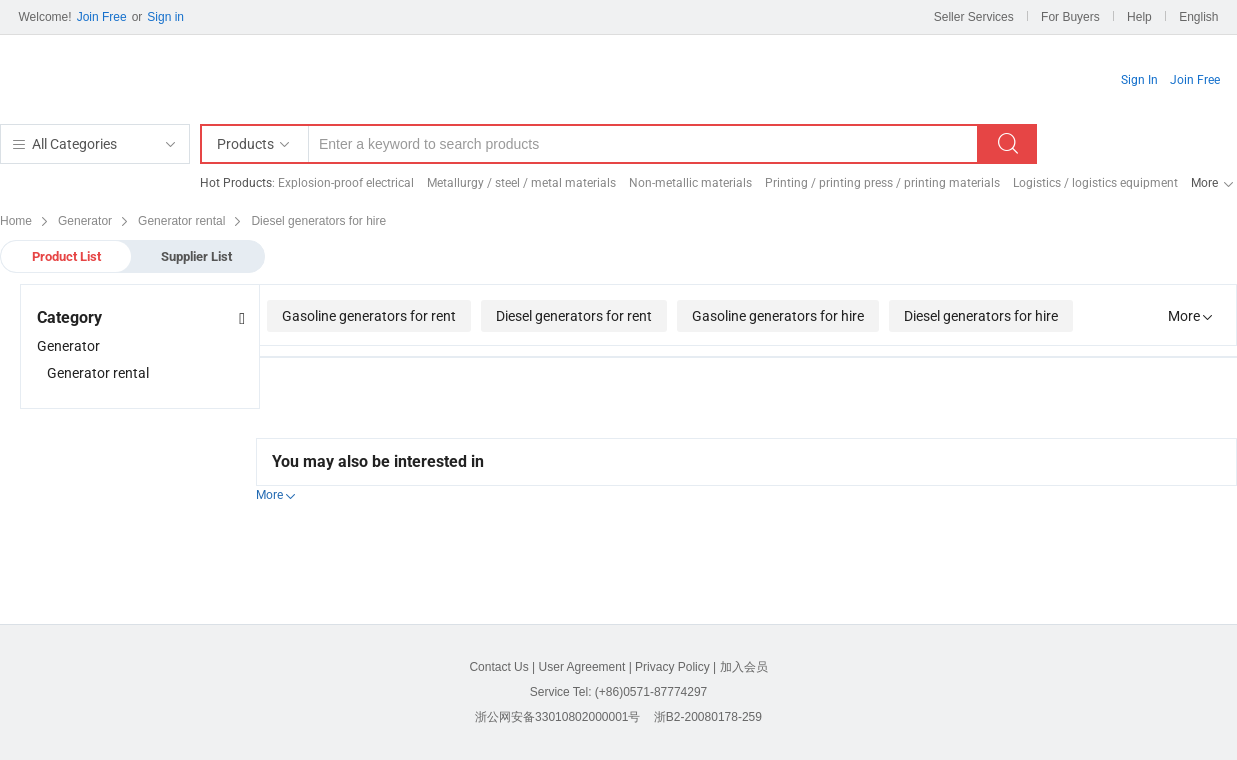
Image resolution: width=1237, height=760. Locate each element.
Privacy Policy (672, 667)
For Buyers (1070, 17)
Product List (66, 256)
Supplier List (196, 256)
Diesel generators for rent (574, 316)
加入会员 (744, 667)
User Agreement (582, 667)
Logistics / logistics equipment (1095, 183)
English (1198, 17)
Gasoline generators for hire (778, 316)
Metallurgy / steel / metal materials (521, 183)
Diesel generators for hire (981, 316)
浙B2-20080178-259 (708, 717)
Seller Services (974, 17)
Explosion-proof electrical (346, 183)
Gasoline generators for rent (369, 316)
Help (1139, 17)
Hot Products (236, 183)
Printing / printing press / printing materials (882, 183)
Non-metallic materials (690, 183)
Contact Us (498, 667)
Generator (68, 346)
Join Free (102, 17)
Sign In (1139, 80)
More (1204, 183)
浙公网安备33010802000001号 (557, 717)
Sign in (165, 17)
